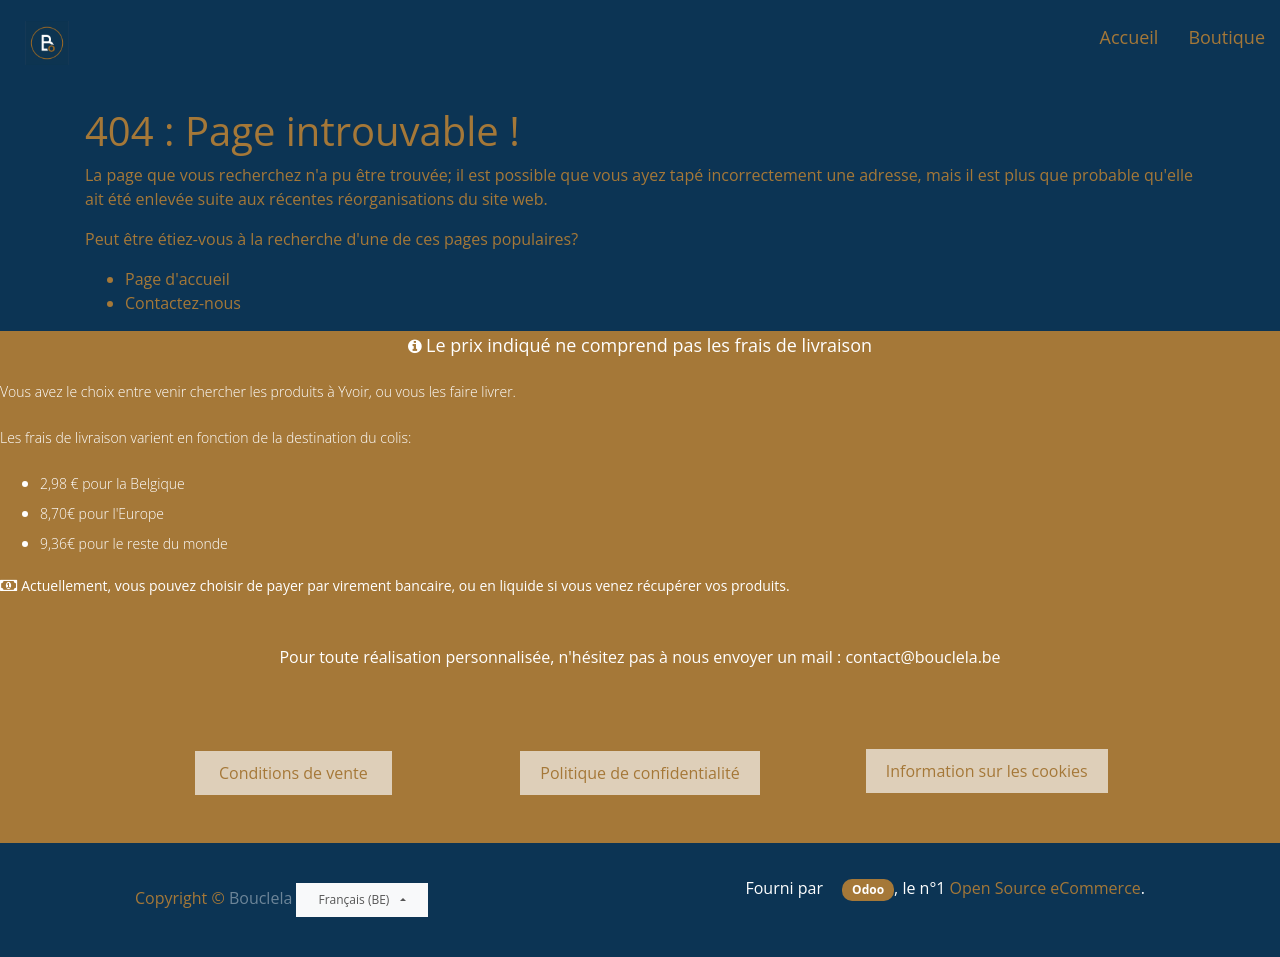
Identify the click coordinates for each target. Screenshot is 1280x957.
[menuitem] (1129, 37)
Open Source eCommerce (1045, 888)
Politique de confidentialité (639, 773)
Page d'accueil (177, 279)
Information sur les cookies (987, 771)
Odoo (868, 889)
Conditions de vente (293, 773)
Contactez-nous (183, 303)
